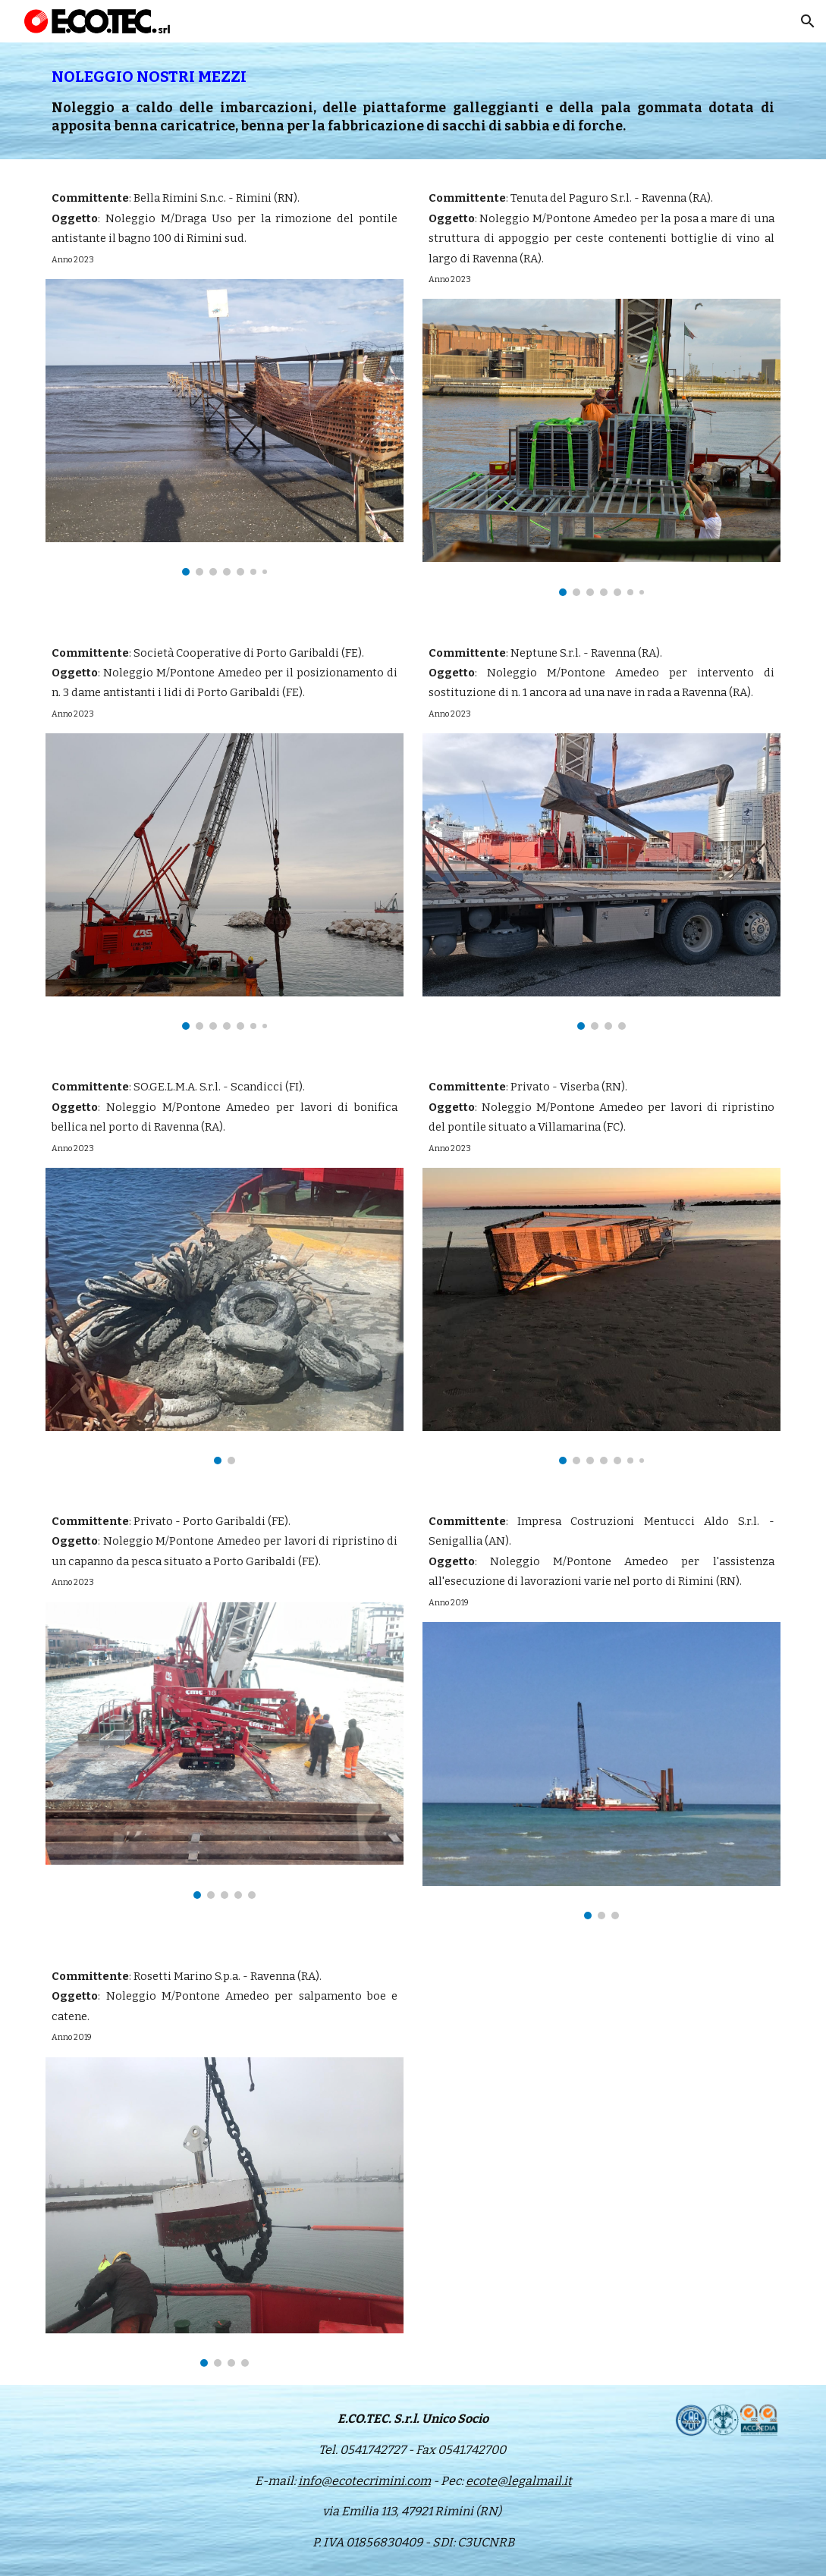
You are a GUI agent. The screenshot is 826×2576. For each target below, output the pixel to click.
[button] (808, 21)
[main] (413, 101)
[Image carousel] (225, 427)
